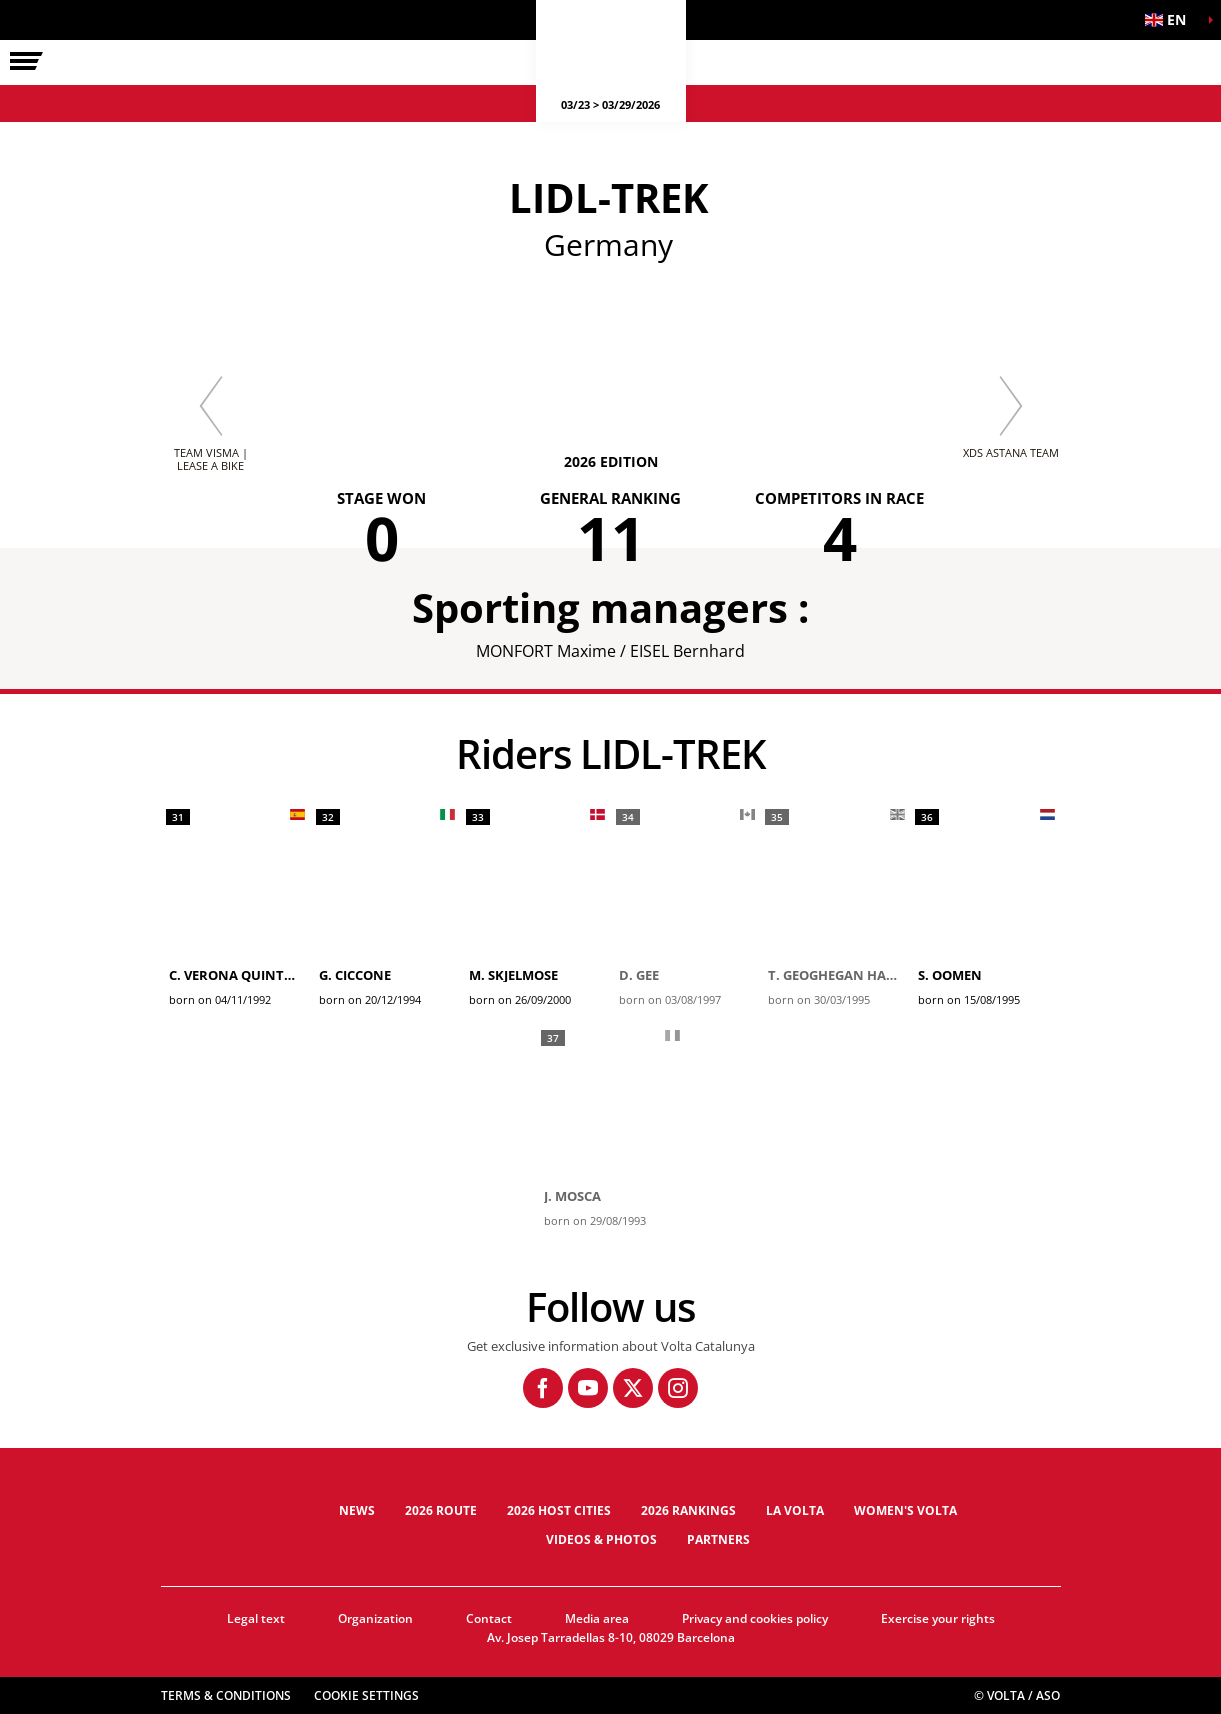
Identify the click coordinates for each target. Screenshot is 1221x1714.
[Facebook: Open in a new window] (543, 1388)
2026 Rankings (688, 1510)
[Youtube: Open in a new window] (588, 1388)
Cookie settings (366, 1695)
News (357, 1510)
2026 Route (441, 1510)
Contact (489, 1618)
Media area (597, 1618)
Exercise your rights (938, 1618)
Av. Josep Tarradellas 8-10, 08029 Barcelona (611, 1637)
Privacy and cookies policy (755, 1618)
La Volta (795, 1510)
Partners (718, 1539)
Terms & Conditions (226, 1695)
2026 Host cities (559, 1510)
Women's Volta (905, 1510)
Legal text (256, 1618)
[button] (1171, 20)
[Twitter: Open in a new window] (633, 1388)
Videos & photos (601, 1539)
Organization (375, 1618)
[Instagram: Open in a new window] (678, 1388)
